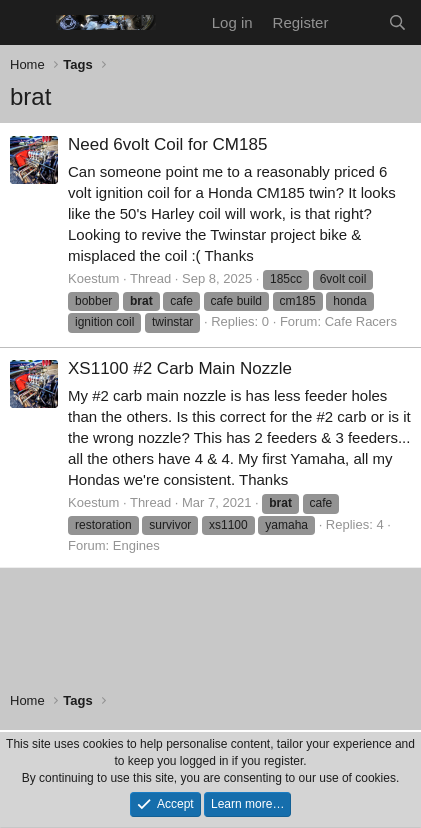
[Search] (397, 22)
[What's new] (357, 22)
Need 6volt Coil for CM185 (167, 144)
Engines (136, 545)
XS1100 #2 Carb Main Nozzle (180, 368)
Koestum (93, 278)
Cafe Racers (361, 321)
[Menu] (27, 23)
